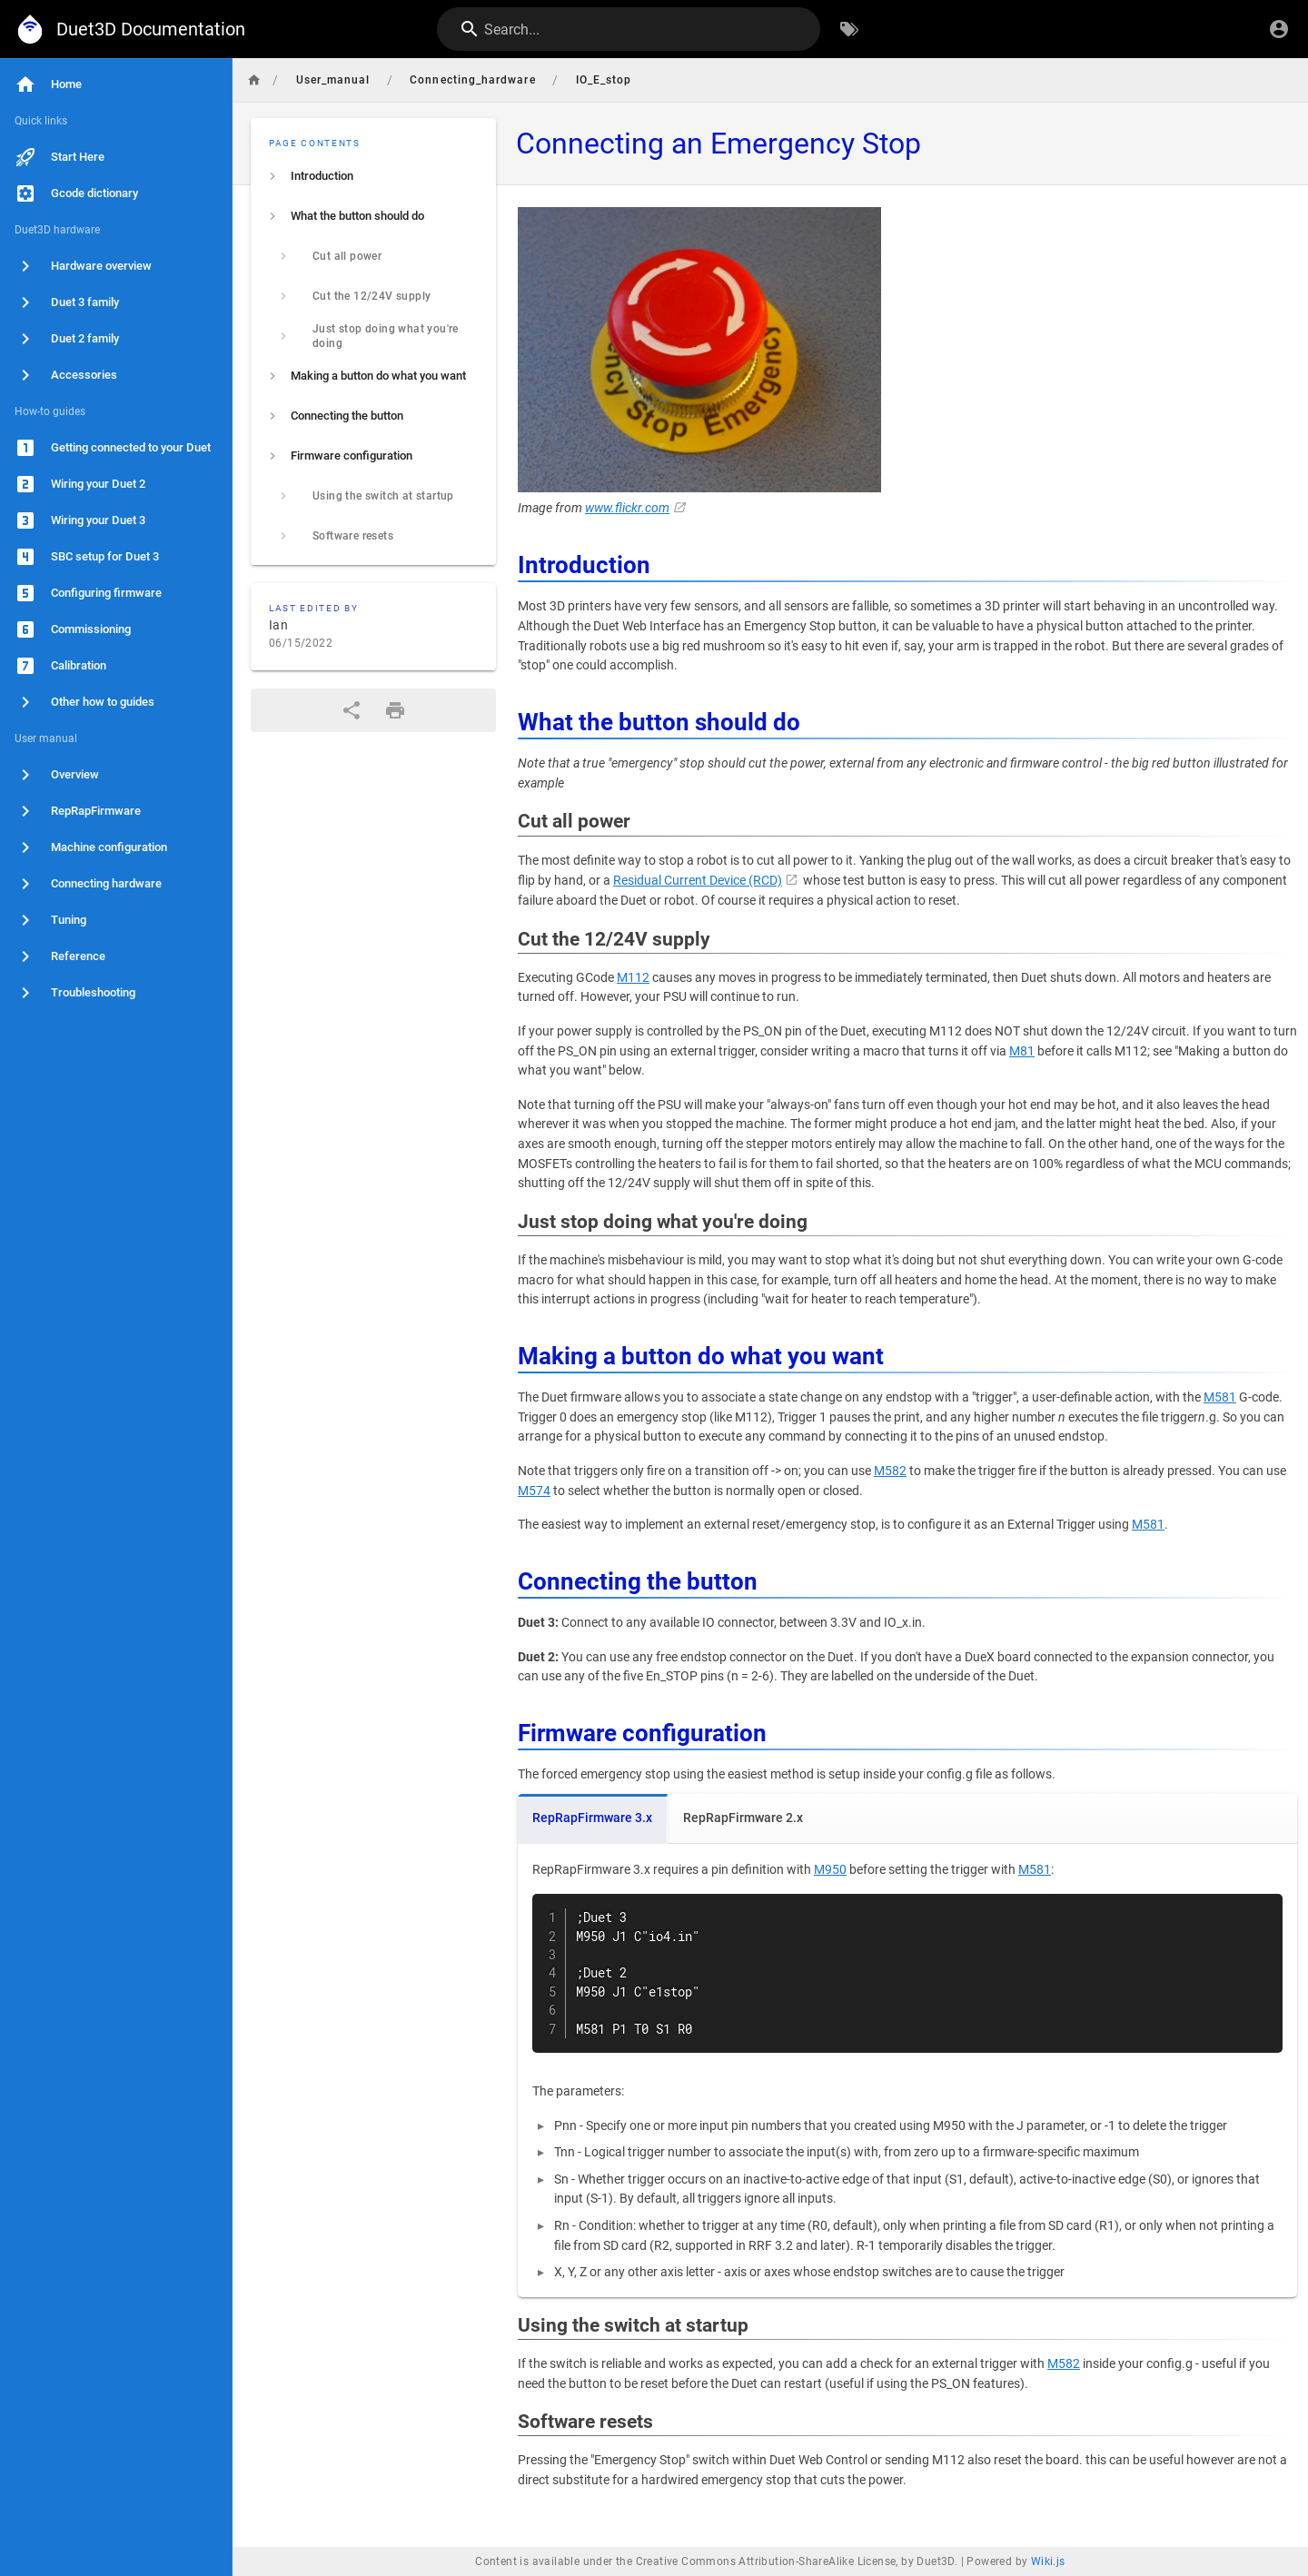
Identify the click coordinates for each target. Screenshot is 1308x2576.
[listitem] (373, 176)
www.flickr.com (627, 508)
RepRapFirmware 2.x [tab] (743, 1818)
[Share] (351, 710)
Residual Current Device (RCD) (697, 880)
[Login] (1279, 29)
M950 (830, 1870)
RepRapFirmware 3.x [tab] (592, 1818)
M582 (890, 1471)
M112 (633, 978)
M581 (1220, 1397)
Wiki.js (1048, 2561)
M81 (1022, 1051)
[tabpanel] (907, 2070)
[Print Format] (395, 710)
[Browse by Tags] (849, 29)
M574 (534, 1491)
